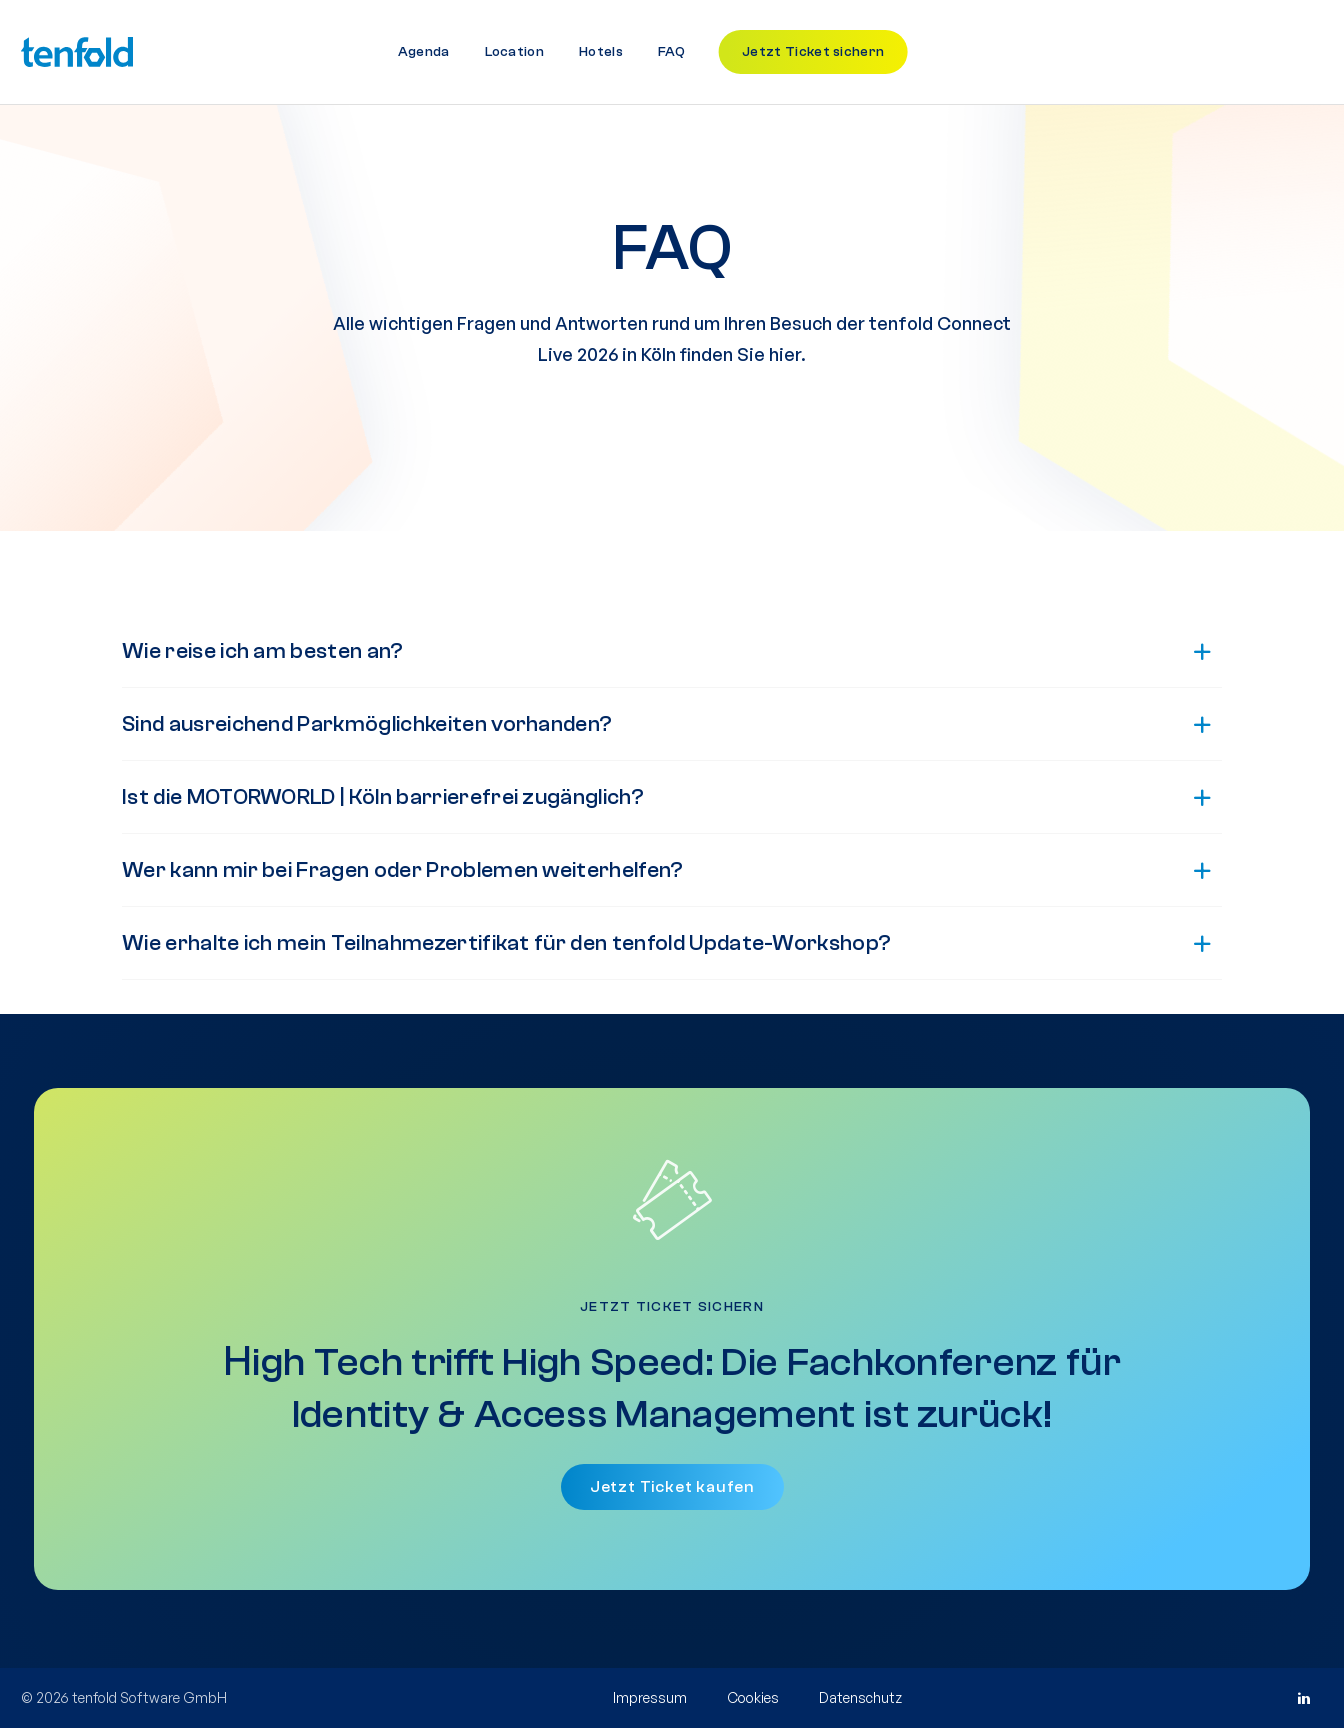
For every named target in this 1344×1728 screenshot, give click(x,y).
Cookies (753, 1697)
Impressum (650, 1697)
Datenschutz (860, 1697)
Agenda (424, 52)
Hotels (601, 52)
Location (515, 52)
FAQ (671, 52)
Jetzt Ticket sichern (813, 52)
